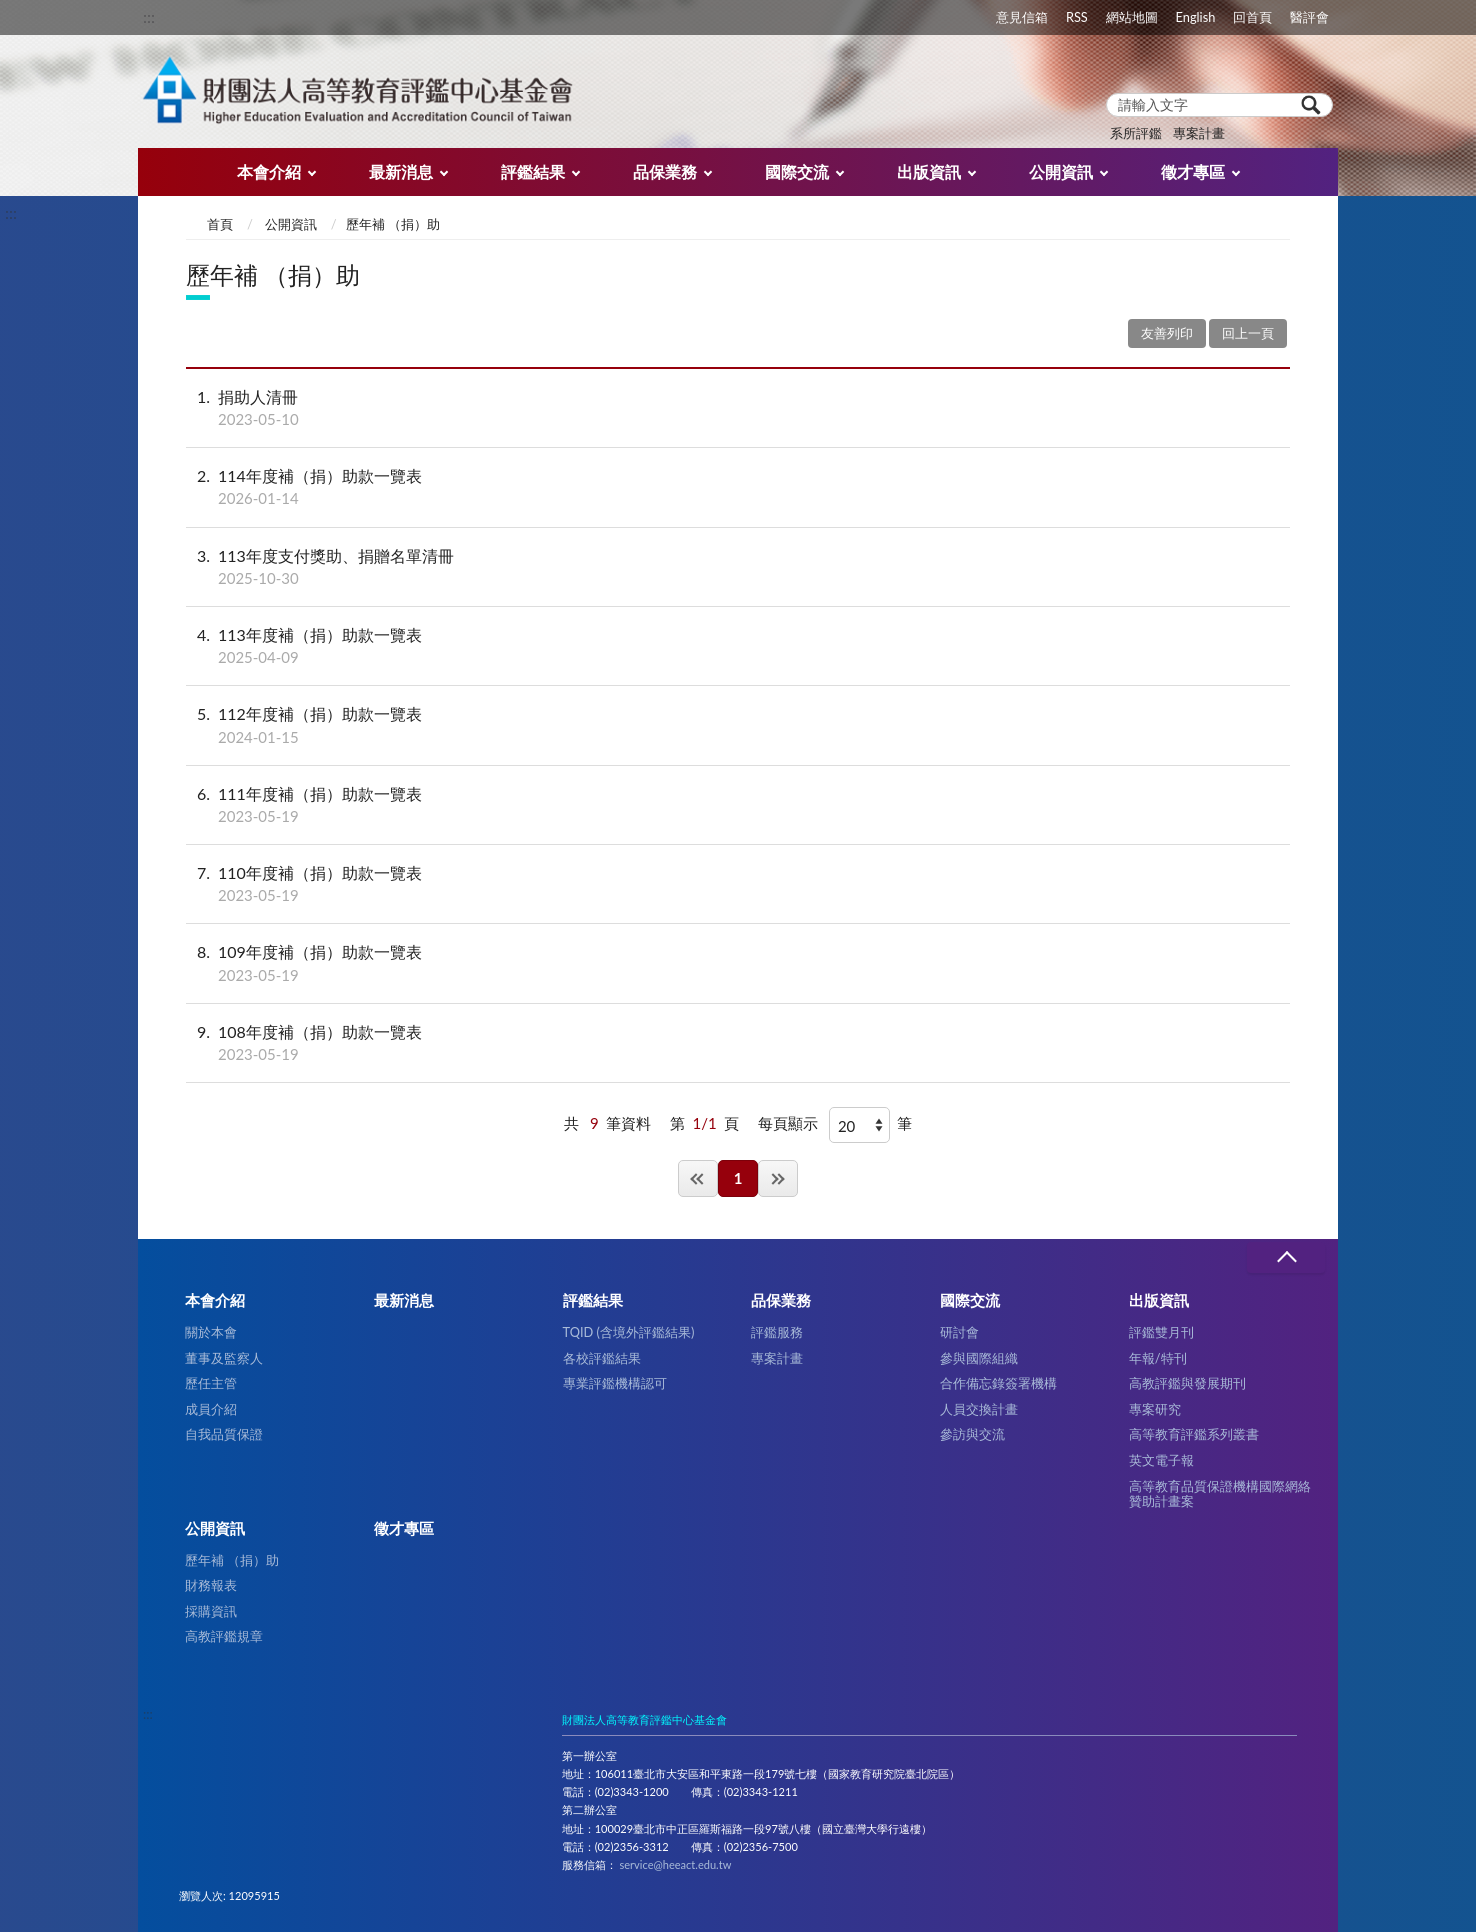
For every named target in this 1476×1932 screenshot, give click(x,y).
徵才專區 (1193, 171)
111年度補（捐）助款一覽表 (738, 805)
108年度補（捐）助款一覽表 (738, 1043)
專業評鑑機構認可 (615, 1383)
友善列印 (1167, 333)
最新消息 (401, 171)
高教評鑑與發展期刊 (1187, 1383)
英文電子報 (1161, 1460)
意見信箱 (1022, 17)
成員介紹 (211, 1409)
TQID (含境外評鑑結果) (629, 1332)
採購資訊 (211, 1611)
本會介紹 (269, 171)
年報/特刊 (1158, 1358)
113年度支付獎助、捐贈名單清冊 (738, 567)
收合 (1286, 1257)
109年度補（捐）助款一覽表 (738, 963)
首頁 (220, 224)
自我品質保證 (224, 1434)
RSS (1077, 17)
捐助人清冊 (738, 408)
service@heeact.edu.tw (675, 1864)
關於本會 (211, 1332)
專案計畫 (1199, 133)
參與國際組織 (979, 1358)
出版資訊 (929, 171)
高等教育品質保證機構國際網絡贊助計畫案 (1220, 1493)
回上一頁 (1248, 333)
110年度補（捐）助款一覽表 (738, 884)
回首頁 (1252, 17)
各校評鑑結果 (602, 1358)
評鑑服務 (777, 1332)
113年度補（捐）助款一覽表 (738, 646)
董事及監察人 (224, 1358)
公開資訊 (1061, 171)
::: (149, 16)
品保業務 (665, 171)
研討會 (959, 1332)
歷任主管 (211, 1383)
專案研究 (1155, 1409)
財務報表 (211, 1585)
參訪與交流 (972, 1434)
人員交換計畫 (979, 1409)
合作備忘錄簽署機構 (998, 1383)
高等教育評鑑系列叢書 (1194, 1434)
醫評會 (1309, 17)
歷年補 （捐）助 (232, 1560)
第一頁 (698, 1178)
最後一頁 (778, 1178)
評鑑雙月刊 (1161, 1332)
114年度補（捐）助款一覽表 (738, 487)
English (1196, 17)
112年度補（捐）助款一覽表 (738, 725)
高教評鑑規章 (224, 1636)
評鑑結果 (533, 171)
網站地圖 (1132, 17)
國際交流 (797, 171)
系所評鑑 (1136, 133)
